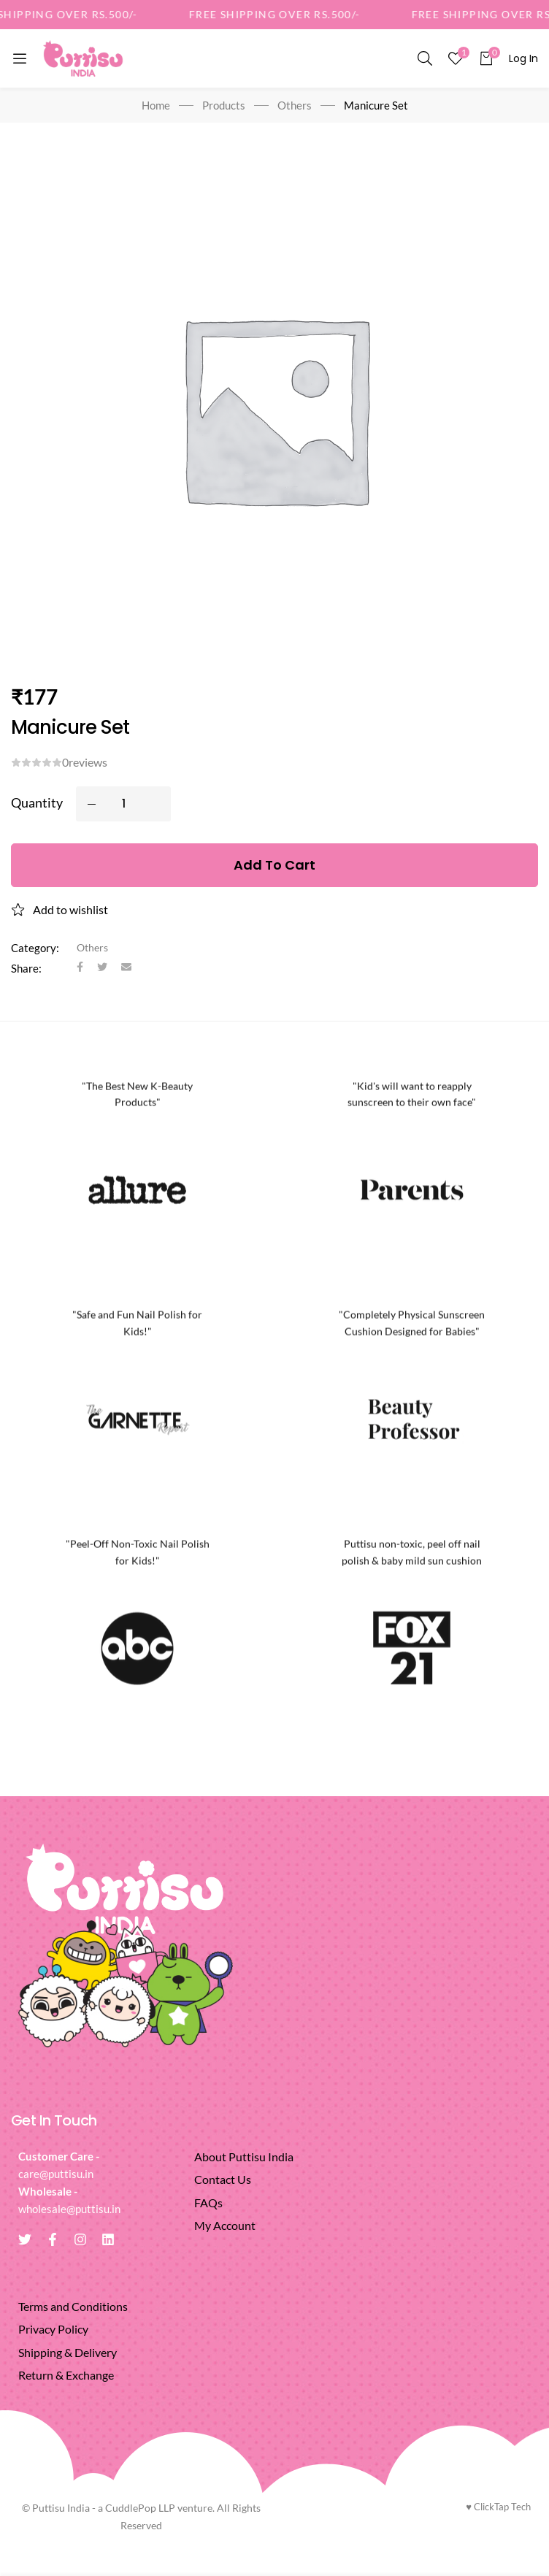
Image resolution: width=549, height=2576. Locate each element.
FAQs (208, 2202)
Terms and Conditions (73, 2306)
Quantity (37, 802)
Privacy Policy (53, 2329)
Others (294, 105)
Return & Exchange (66, 2375)
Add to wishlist (70, 909)
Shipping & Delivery (67, 2352)
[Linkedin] (108, 2239)
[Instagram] (80, 2239)
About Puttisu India (243, 2156)
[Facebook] (80, 968)
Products (223, 105)
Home (156, 105)
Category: (35, 947)
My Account (225, 2225)
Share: (26, 968)
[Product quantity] (123, 803)
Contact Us (222, 2179)
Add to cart (274, 865)
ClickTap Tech (498, 2506)
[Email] (126, 968)
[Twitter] (102, 968)
